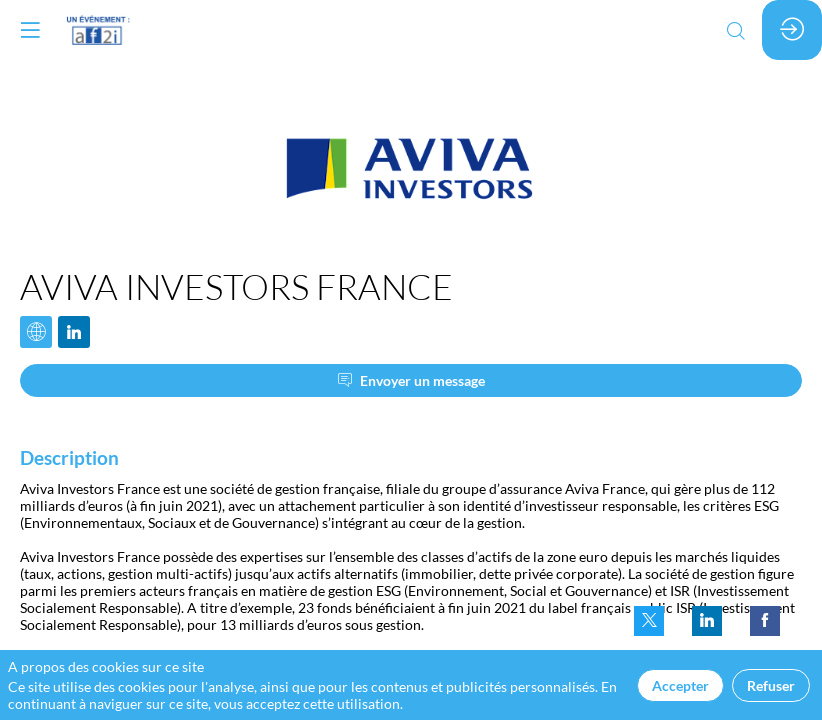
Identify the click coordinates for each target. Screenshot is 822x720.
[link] (649, 621)
